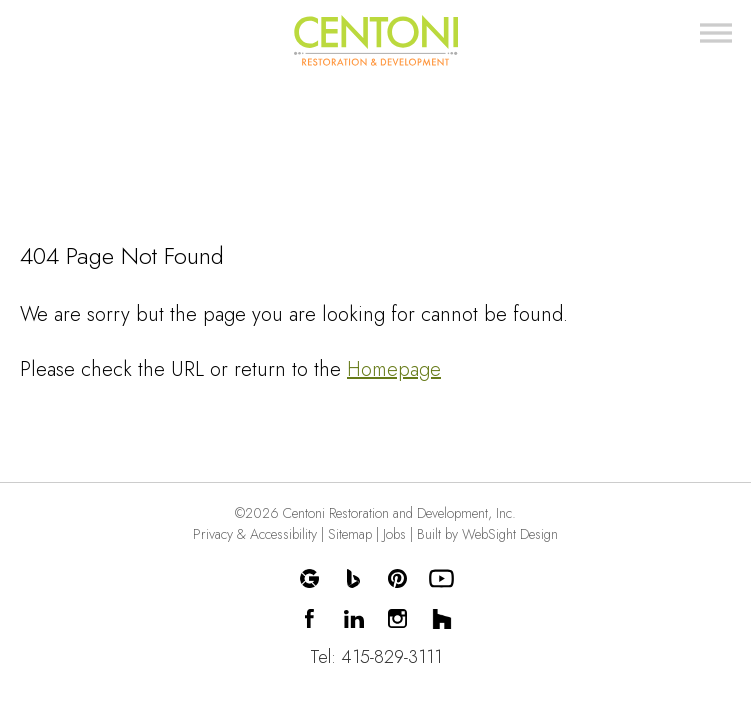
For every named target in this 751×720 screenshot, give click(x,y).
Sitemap (350, 534)
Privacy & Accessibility (255, 534)
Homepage (394, 369)
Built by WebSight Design (487, 534)
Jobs (394, 534)
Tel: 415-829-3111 (376, 657)
